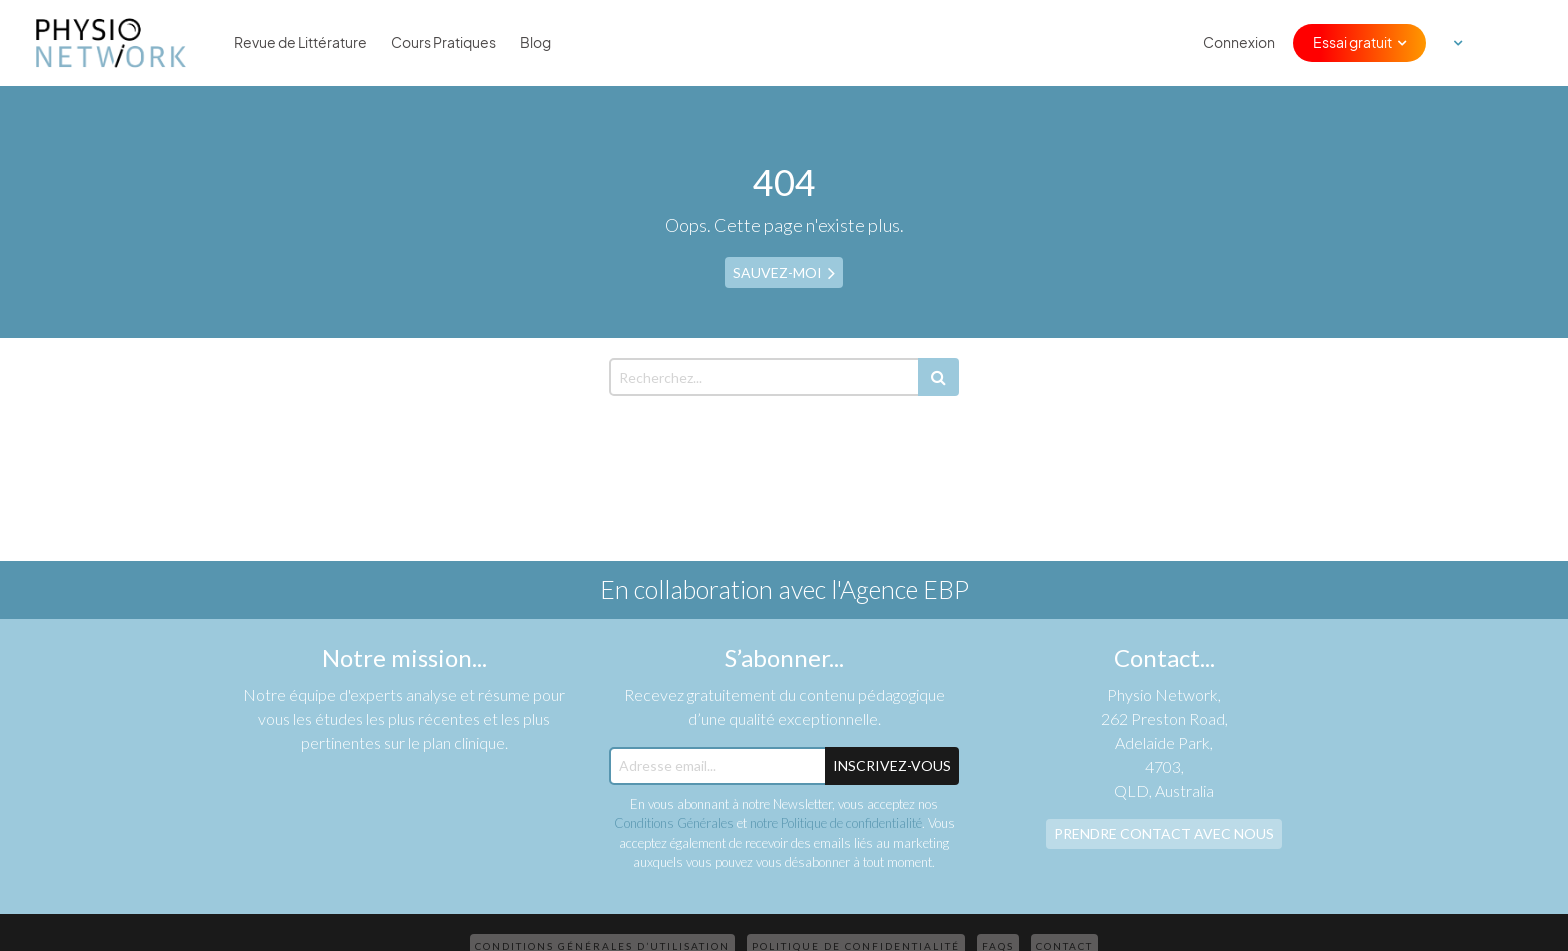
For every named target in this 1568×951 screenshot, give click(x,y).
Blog (535, 43)
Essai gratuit (1352, 43)
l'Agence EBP (900, 589)
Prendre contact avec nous (1164, 833)
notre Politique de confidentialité (836, 823)
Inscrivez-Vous (892, 765)
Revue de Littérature (300, 43)
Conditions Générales (674, 823)
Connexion (1239, 43)
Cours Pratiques (443, 43)
